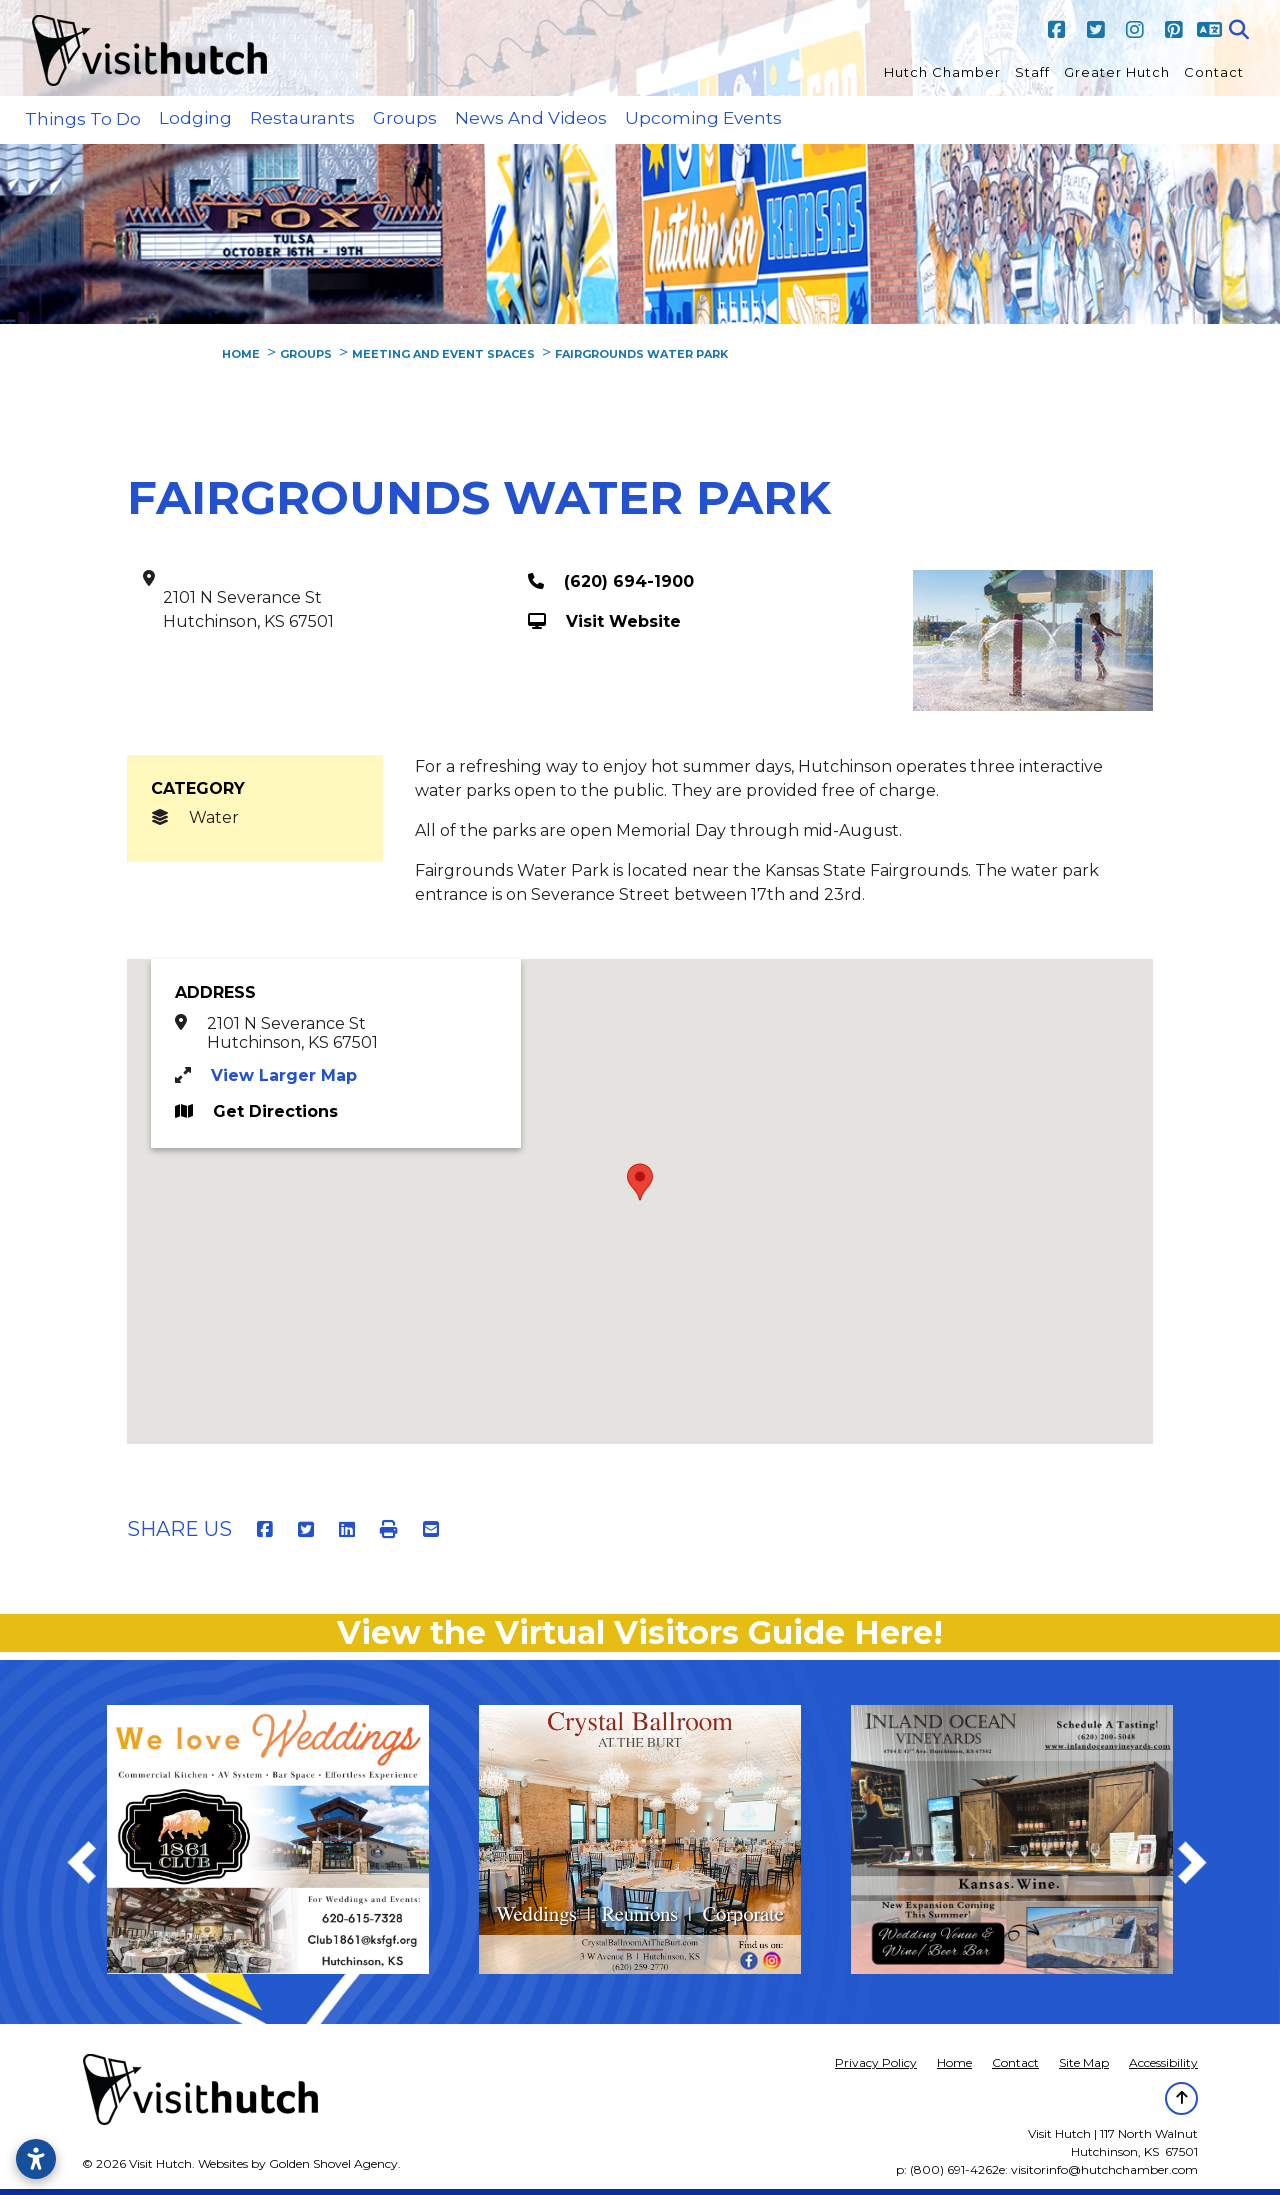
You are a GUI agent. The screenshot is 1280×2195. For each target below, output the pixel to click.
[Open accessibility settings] (36, 2159)
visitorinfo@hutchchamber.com (1104, 2169)
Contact (1214, 72)
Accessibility (1163, 2062)
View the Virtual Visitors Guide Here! (640, 1632)
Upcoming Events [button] (703, 118)
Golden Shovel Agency (333, 2163)
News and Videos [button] (531, 118)
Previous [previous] (92, 1866)
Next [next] (1203, 1866)
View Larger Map (284, 1075)
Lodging (195, 118)
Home (954, 2062)
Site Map (1084, 2062)
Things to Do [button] (83, 119)
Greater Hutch (1117, 72)
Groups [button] (405, 118)
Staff (1032, 72)
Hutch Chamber (942, 72)
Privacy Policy (876, 2062)
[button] (640, 1182)
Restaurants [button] (302, 118)
